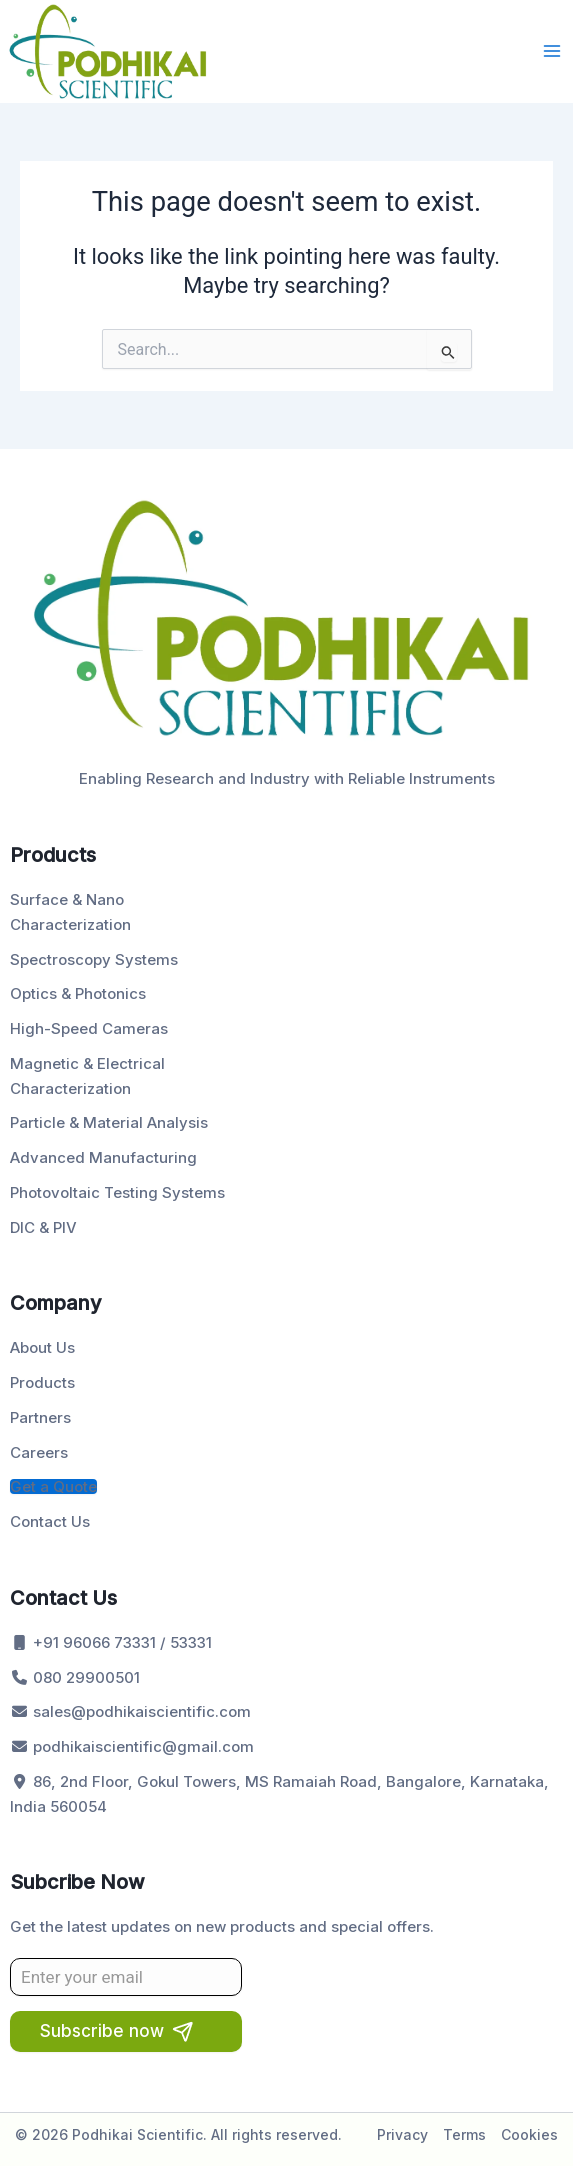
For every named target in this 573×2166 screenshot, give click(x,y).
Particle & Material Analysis (109, 1122)
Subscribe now (102, 2031)
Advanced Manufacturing (103, 1157)
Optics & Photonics (78, 993)
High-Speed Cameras (89, 1028)
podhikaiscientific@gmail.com (132, 1746)
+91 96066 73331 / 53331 (111, 1642)
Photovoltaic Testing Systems (117, 1192)
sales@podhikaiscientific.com (130, 1711)
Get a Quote (53, 1486)
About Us (42, 1347)
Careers (39, 1452)
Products (42, 1382)
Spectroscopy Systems (94, 959)
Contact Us (50, 1521)
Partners (40, 1417)
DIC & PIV (43, 1227)
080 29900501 (75, 1677)
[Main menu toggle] (552, 51)
